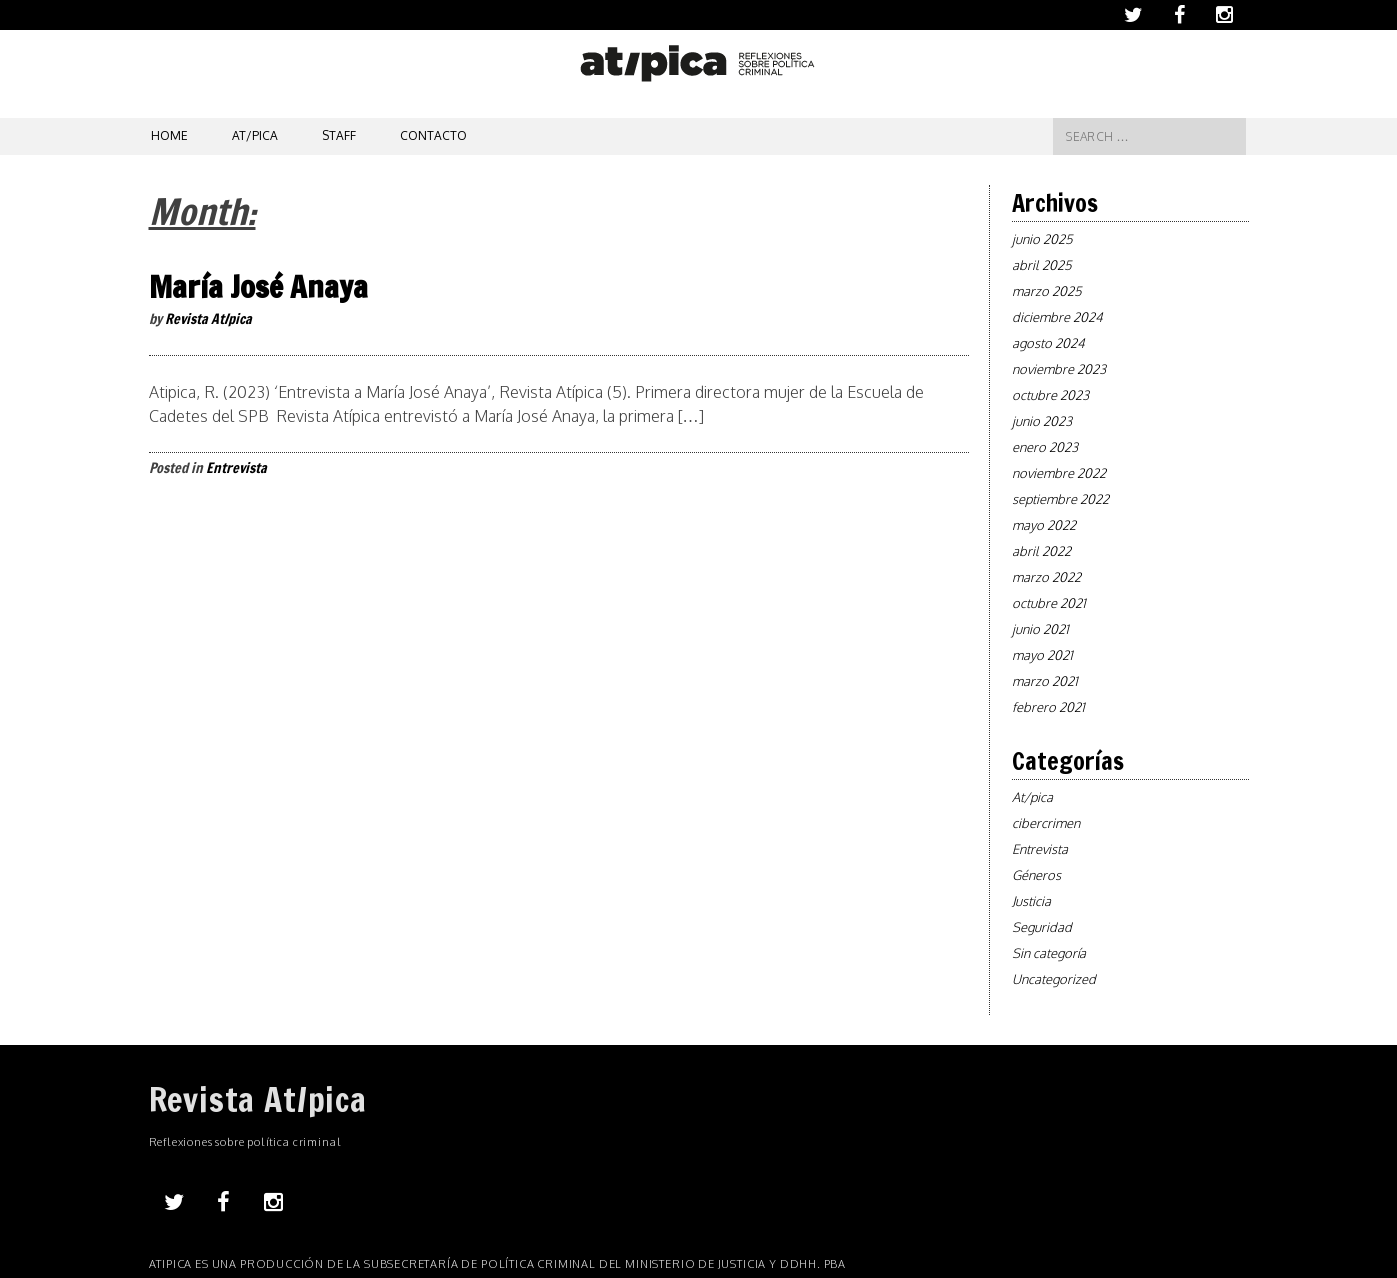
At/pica (255, 135)
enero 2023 (1045, 447)
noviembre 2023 (1059, 369)
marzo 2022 (1046, 577)
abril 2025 (1042, 265)
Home (169, 135)
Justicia (1031, 901)
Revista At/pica (208, 319)
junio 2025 (1042, 239)
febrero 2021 (1048, 707)
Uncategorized (1054, 979)
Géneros (1036, 875)
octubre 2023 (1050, 395)
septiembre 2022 (1060, 499)
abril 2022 (1041, 551)
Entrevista (236, 468)
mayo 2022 (1044, 525)
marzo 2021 (1045, 681)
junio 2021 (1040, 629)
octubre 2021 (1049, 603)
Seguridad (1042, 927)
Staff (339, 135)
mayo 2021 (1042, 655)
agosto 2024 (1048, 343)
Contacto (433, 135)
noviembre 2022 (1059, 473)
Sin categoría (1049, 953)
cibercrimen (1046, 823)
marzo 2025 (1047, 291)
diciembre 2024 (1057, 317)
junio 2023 (1042, 421)
